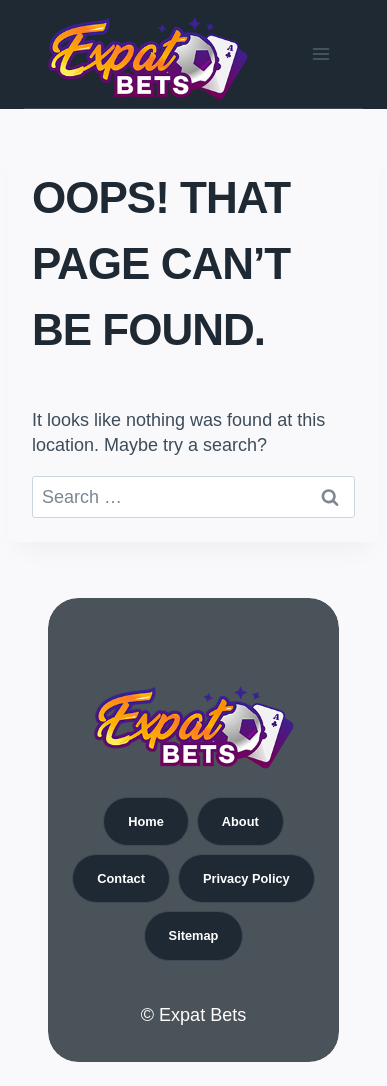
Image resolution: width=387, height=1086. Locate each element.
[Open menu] (320, 53)
